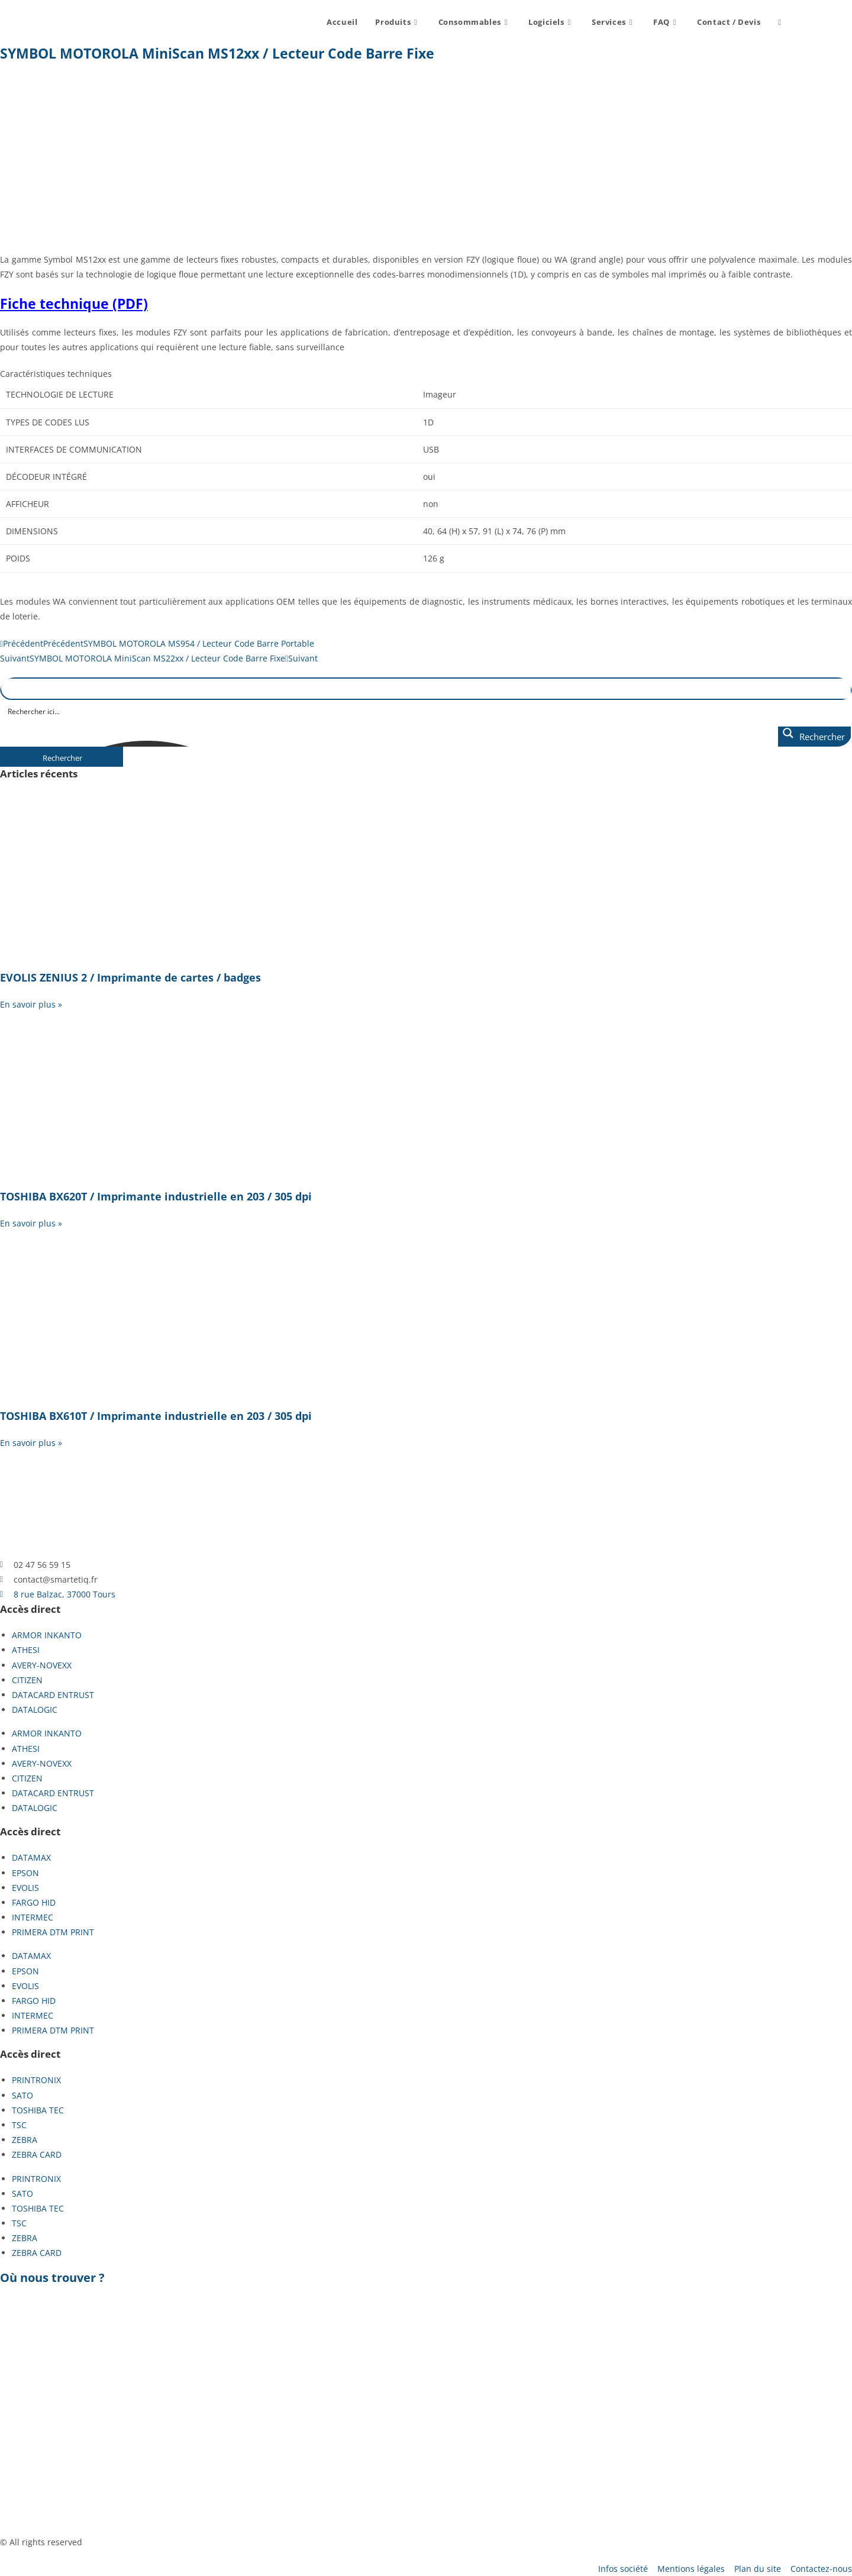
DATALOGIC (34, 1709)
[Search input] (426, 710)
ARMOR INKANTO (47, 1635)
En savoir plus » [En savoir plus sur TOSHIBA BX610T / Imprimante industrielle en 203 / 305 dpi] (31, 1442)
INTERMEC (32, 1917)
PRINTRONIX (36, 2080)
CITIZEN (27, 1680)
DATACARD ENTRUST (53, 1694)
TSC (19, 2124)
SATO (22, 2095)
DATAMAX (31, 1857)
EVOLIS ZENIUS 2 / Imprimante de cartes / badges (130, 977)
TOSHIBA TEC (38, 2110)
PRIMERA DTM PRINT (53, 1932)
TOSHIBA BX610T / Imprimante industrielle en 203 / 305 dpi (156, 1416)
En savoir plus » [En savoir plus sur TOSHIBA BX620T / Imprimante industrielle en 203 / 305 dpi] (31, 1223)
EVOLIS (25, 1887)
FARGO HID (34, 1902)
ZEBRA (24, 2139)
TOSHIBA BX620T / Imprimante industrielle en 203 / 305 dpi (156, 1196)
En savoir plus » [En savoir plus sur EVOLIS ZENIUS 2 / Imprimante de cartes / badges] (31, 1004)
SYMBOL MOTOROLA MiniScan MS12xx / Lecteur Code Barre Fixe (217, 53)
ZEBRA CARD (37, 2154)
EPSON (25, 1872)
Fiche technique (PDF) (74, 303)
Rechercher (62, 758)
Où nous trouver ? (52, 2278)
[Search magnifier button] (814, 737)
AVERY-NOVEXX (42, 1665)
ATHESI (26, 1649)
